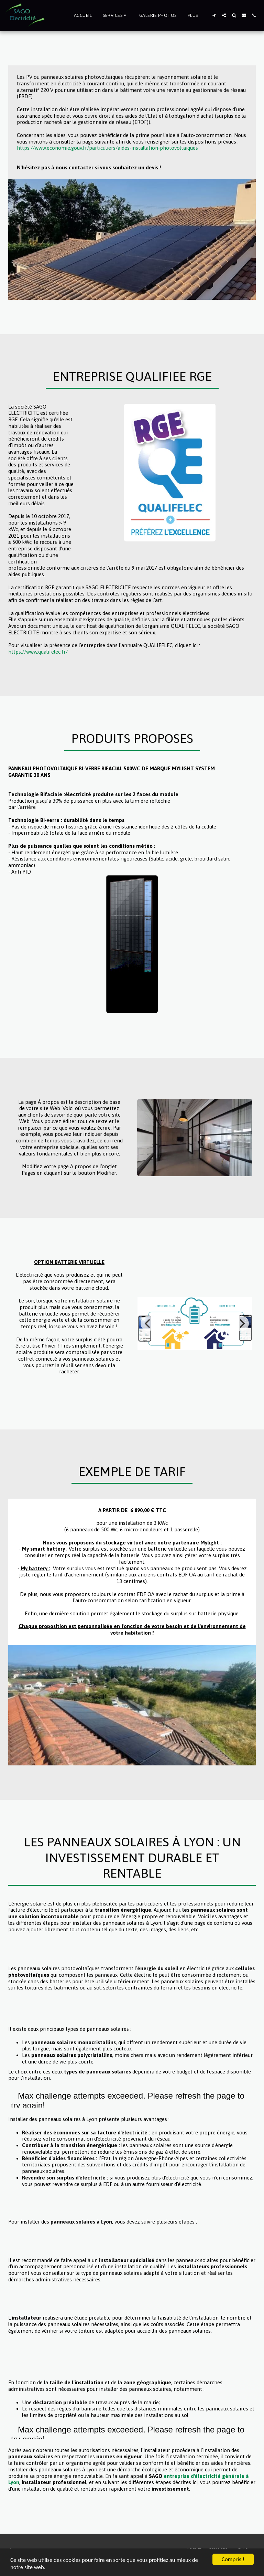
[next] (241, 1323)
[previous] (148, 1323)
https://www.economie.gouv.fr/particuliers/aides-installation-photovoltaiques (107, 148)
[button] (115, 15)
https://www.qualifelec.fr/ (38, 652)
